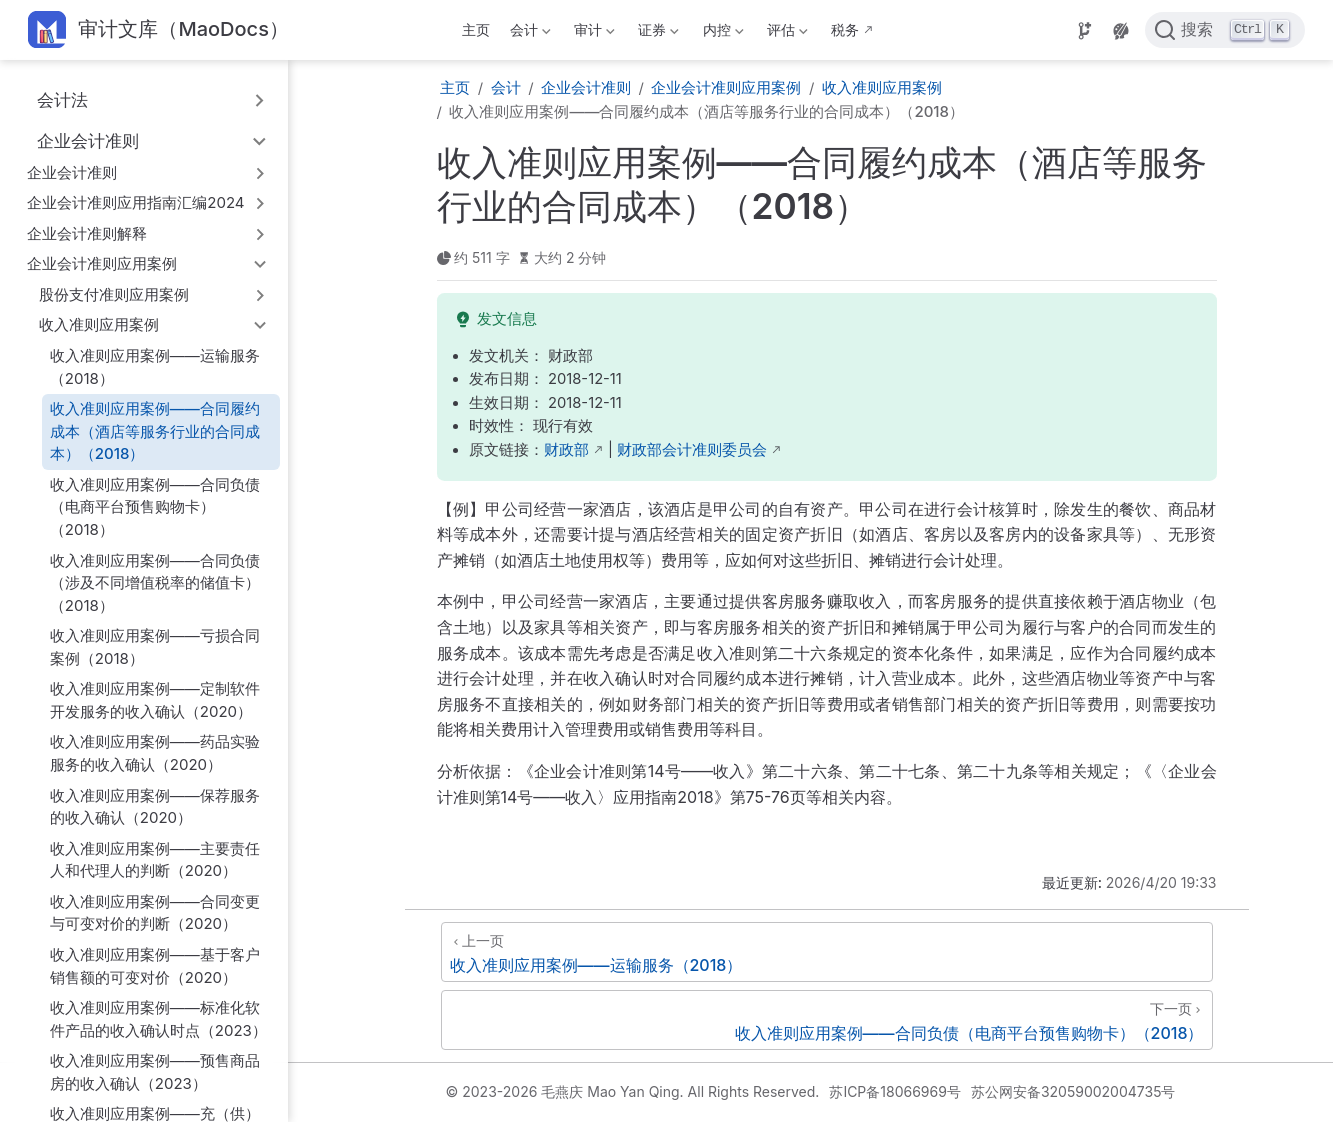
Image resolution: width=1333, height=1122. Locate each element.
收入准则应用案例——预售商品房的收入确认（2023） (155, 1072)
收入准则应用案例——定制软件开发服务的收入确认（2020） (155, 700)
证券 (657, 33)
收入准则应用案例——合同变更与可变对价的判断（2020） (155, 913)
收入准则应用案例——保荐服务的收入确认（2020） (155, 807)
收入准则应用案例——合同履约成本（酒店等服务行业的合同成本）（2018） (155, 431)
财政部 (566, 450)
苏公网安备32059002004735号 (1073, 1091)
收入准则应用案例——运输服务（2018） (155, 367)
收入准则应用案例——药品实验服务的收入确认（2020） (155, 753)
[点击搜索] (1225, 30)
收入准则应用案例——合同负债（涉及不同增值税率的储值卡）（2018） (155, 583)
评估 (785, 33)
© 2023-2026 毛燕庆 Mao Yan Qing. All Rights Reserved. (633, 1091)
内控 (721, 33)
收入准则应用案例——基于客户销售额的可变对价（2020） (155, 966)
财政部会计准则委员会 (692, 450)
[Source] (1085, 31)
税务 (845, 29)
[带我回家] (158, 30)
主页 (476, 29)
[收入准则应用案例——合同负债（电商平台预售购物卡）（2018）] (827, 1020)
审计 (593, 33)
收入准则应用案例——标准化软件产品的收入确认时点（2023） (158, 1019)
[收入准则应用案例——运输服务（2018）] (827, 952)
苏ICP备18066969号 (895, 1091)
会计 (528, 33)
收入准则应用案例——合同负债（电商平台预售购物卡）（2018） (155, 507)
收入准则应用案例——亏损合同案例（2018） (155, 647)
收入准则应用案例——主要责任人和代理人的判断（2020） (155, 860)
